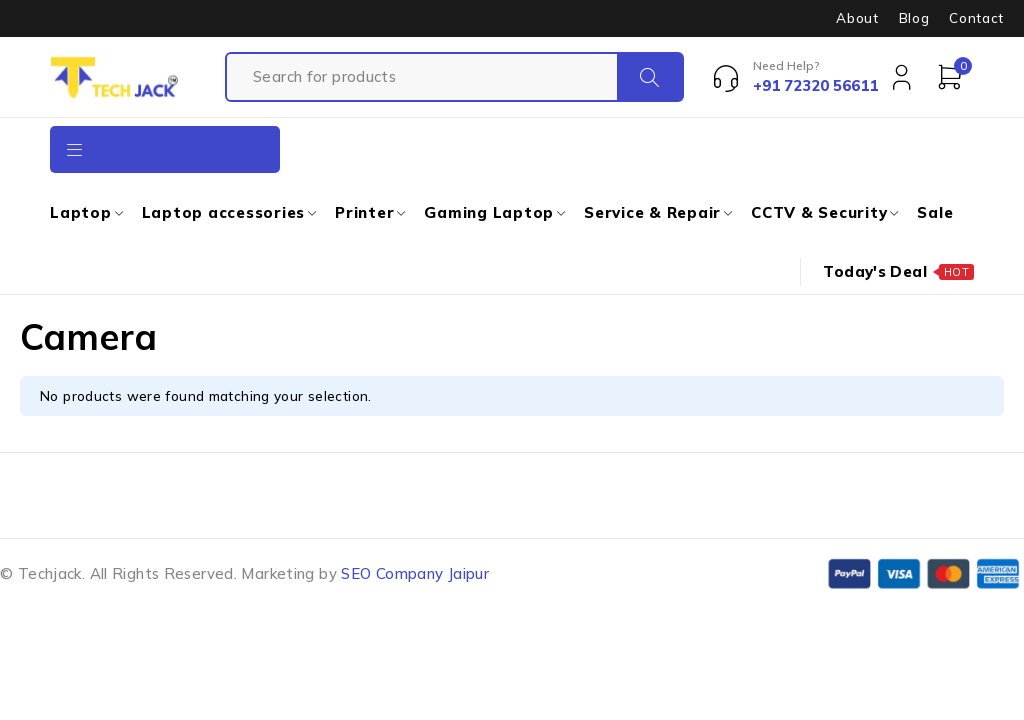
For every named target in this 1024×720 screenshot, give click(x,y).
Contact (976, 18)
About (857, 18)
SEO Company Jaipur (415, 573)
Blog (914, 18)
